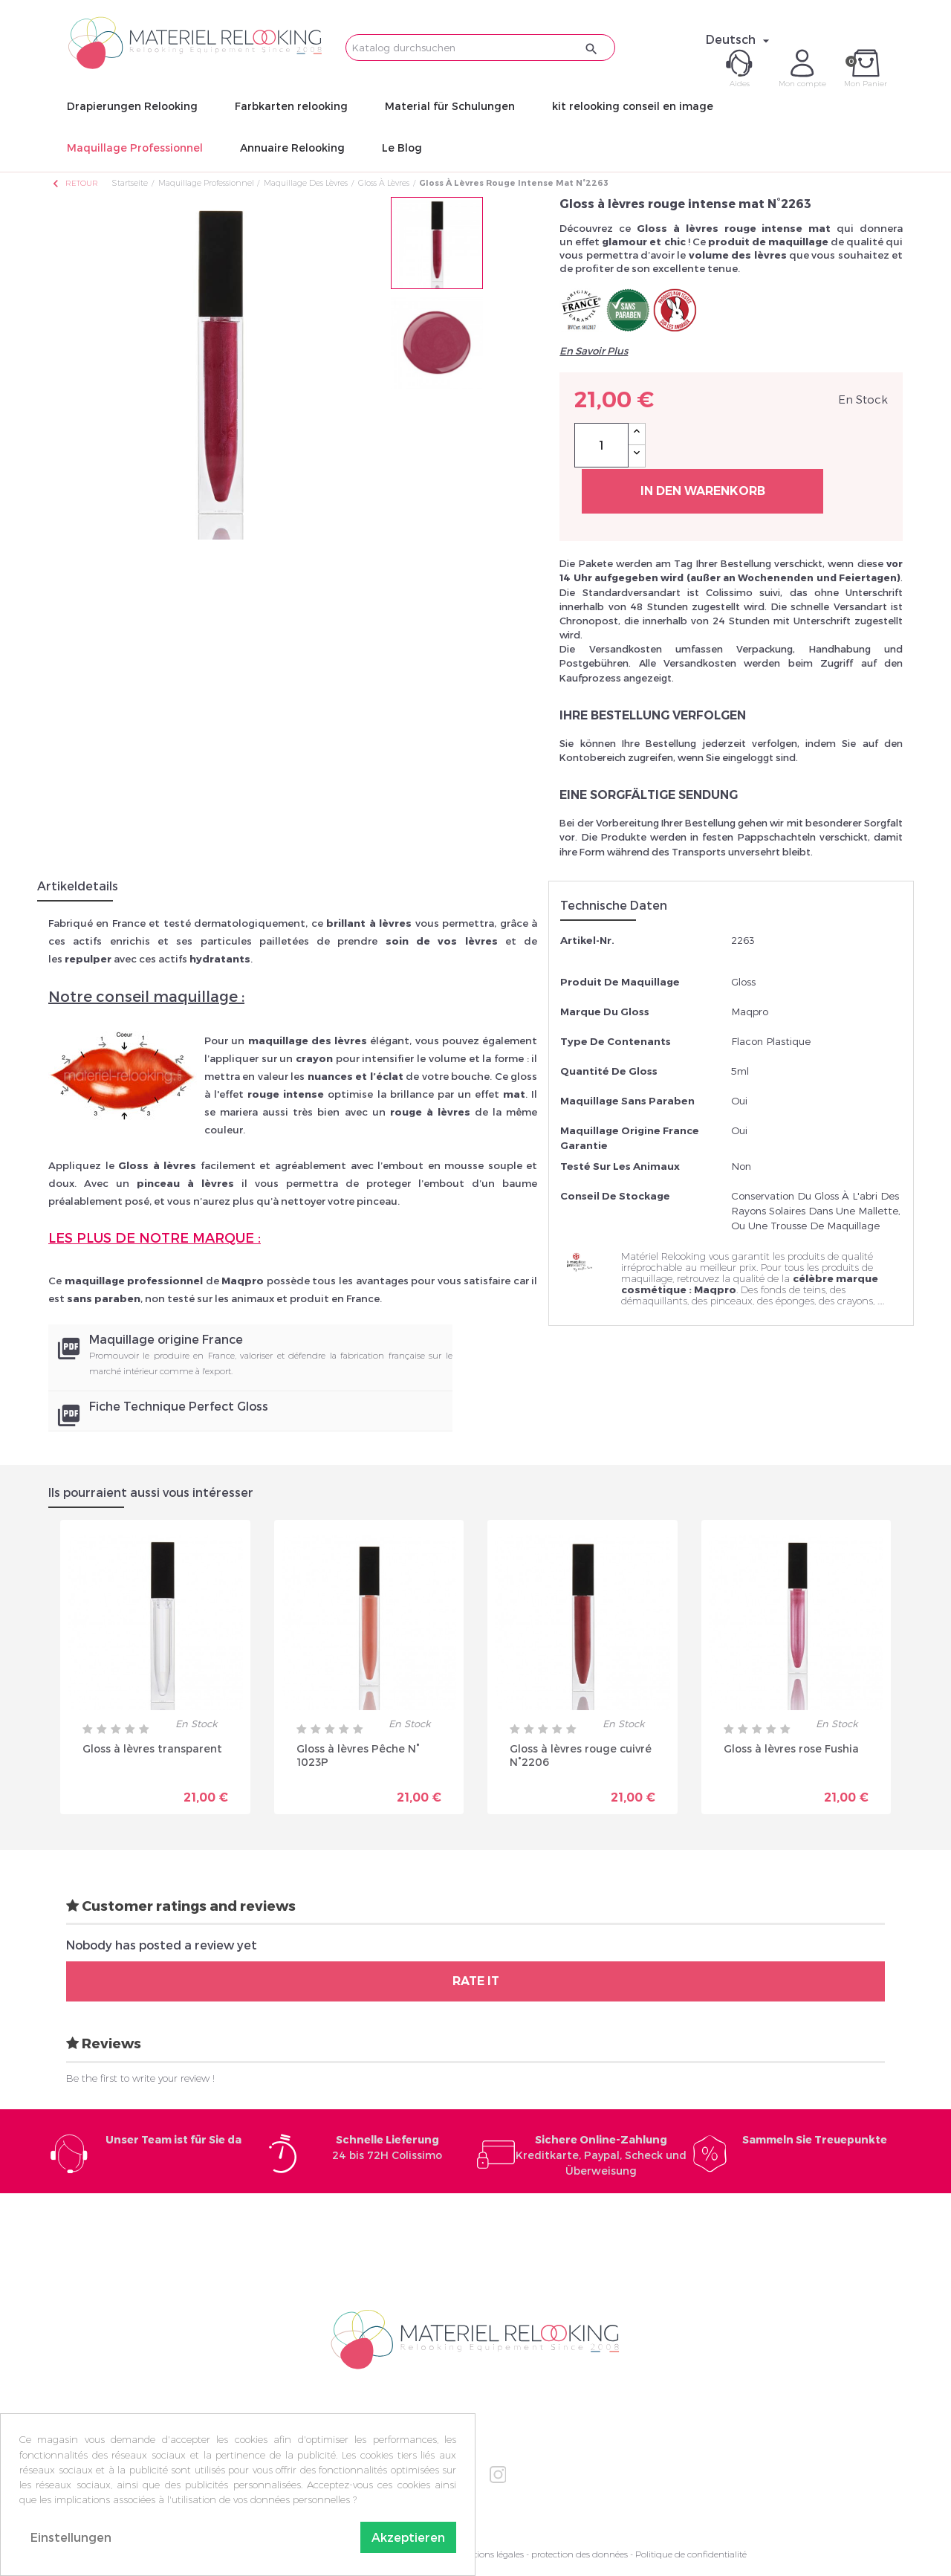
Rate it (475, 1981)
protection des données (579, 2554)
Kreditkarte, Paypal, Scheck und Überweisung (601, 2155)
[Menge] (601, 445)
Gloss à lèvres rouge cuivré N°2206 (581, 1755)
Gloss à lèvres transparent (152, 1748)
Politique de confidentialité (691, 2554)
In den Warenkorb (702, 491)
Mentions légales (489, 2554)
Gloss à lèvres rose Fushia (791, 1748)
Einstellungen (70, 2537)
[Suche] (480, 47)
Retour (74, 183)
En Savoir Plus (593, 351)
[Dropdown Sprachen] (739, 39)
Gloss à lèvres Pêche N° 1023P (358, 1755)
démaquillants (654, 1301)
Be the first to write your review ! (140, 2078)
